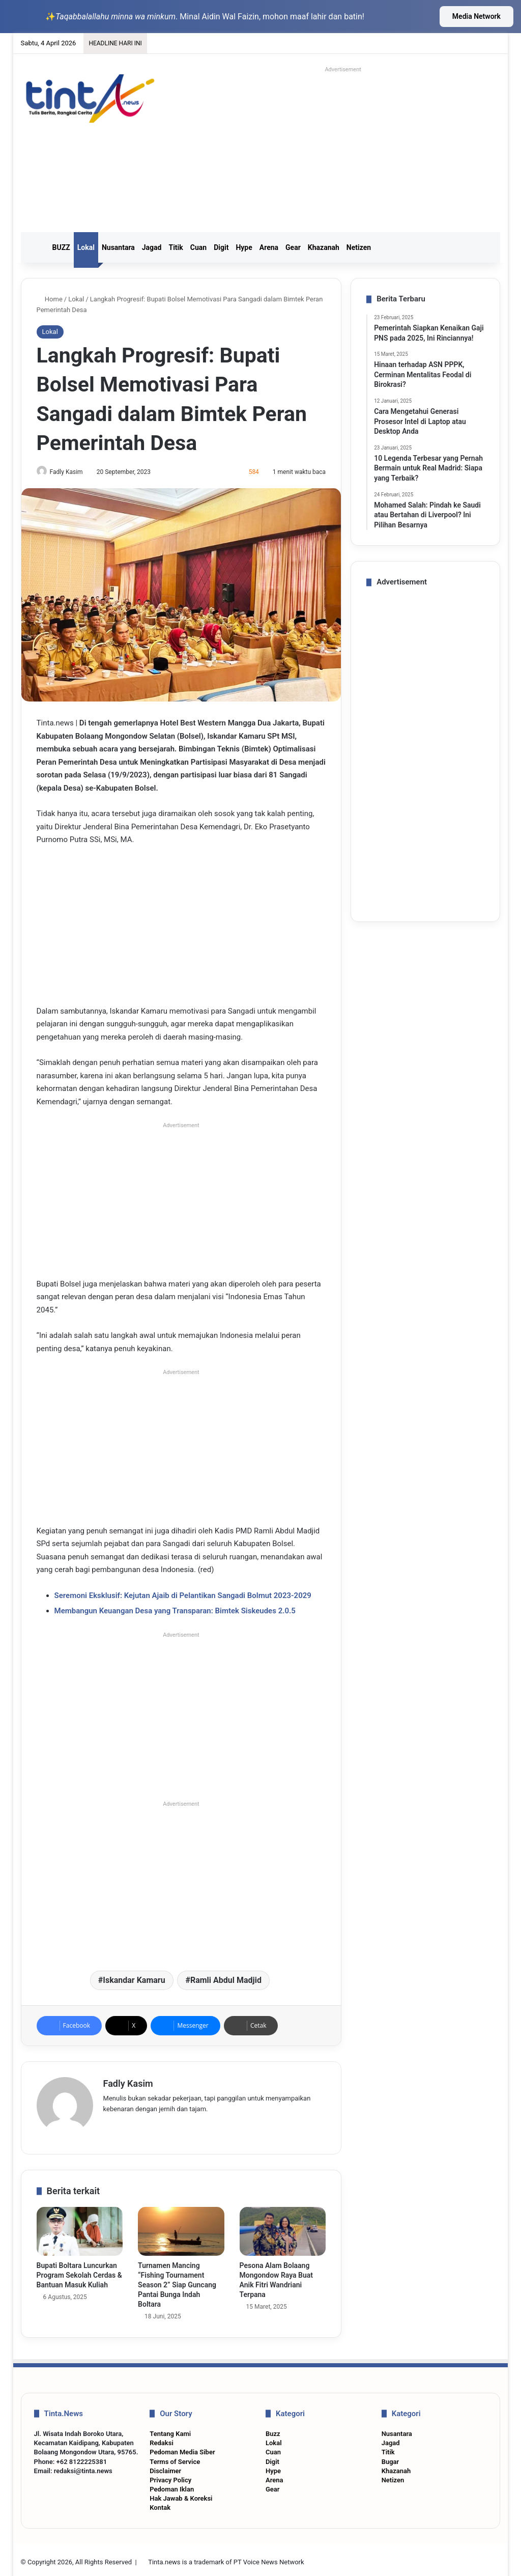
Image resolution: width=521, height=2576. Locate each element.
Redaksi (161, 2438)
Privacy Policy (170, 2475)
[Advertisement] (353, 147)
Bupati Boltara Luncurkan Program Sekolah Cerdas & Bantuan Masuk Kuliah (79, 2270)
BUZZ (61, 247)
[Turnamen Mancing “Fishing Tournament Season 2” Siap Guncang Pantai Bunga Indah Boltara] (181, 2227)
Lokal (86, 247)
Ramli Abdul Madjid (226, 1981)
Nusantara (118, 247)
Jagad (152, 247)
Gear (293, 247)
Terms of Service (175, 2457)
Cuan (198, 247)
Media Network (476, 16)
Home (50, 299)
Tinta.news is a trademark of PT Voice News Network (226, 2557)
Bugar (390, 2457)
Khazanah (323, 247)
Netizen (358, 247)
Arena (268, 247)
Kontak (160, 2503)
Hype (244, 247)
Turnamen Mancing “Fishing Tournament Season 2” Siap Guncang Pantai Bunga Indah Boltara (177, 2280)
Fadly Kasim (71, 471)
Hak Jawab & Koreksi (181, 2494)
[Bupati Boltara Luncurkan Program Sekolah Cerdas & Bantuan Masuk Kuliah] (80, 2227)
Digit (221, 247)
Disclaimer (165, 2466)
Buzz (273, 2429)
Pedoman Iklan (172, 2484)
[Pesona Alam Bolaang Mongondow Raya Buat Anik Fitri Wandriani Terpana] (283, 2227)
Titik (175, 247)
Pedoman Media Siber (182, 2448)
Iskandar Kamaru (134, 1981)
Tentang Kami (170, 2429)
